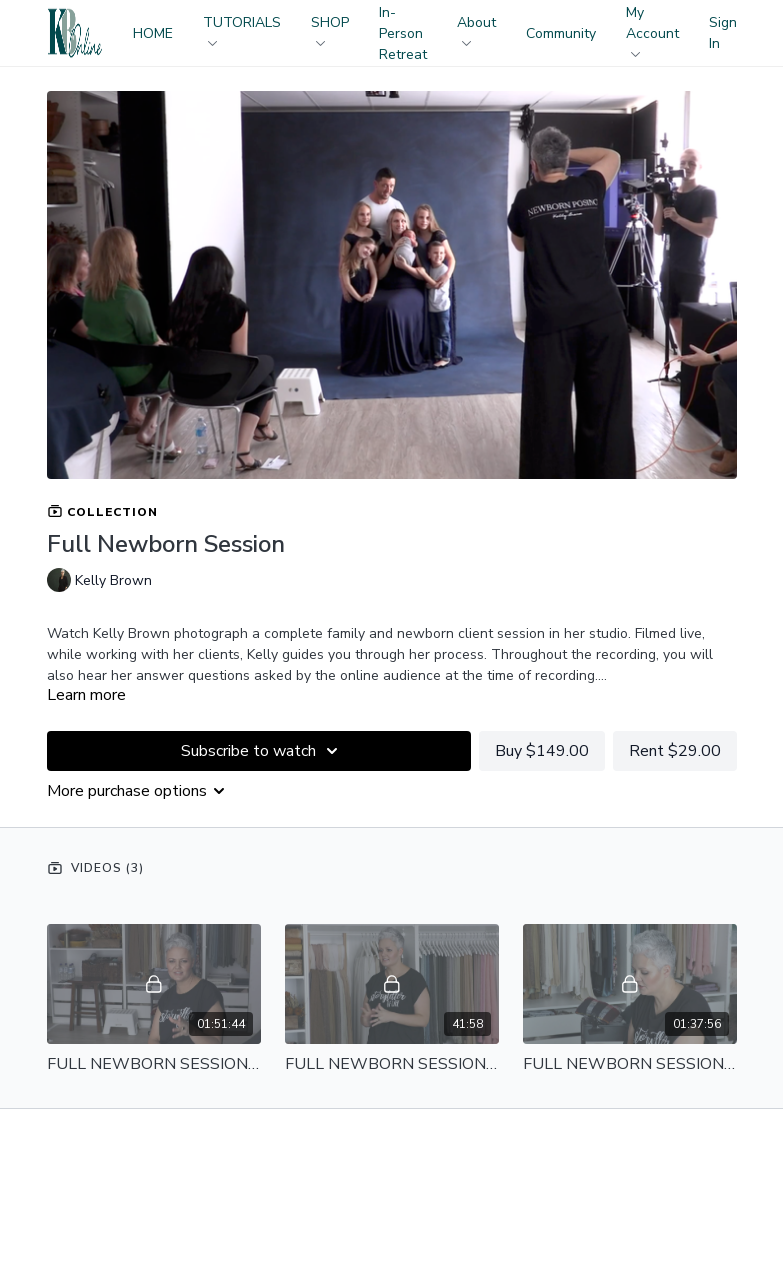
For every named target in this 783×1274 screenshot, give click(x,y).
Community (561, 33)
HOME (153, 33)
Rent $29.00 (675, 751)
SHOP (330, 29)
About (476, 29)
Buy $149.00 (542, 751)
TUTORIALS (242, 29)
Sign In (723, 33)
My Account (652, 30)
